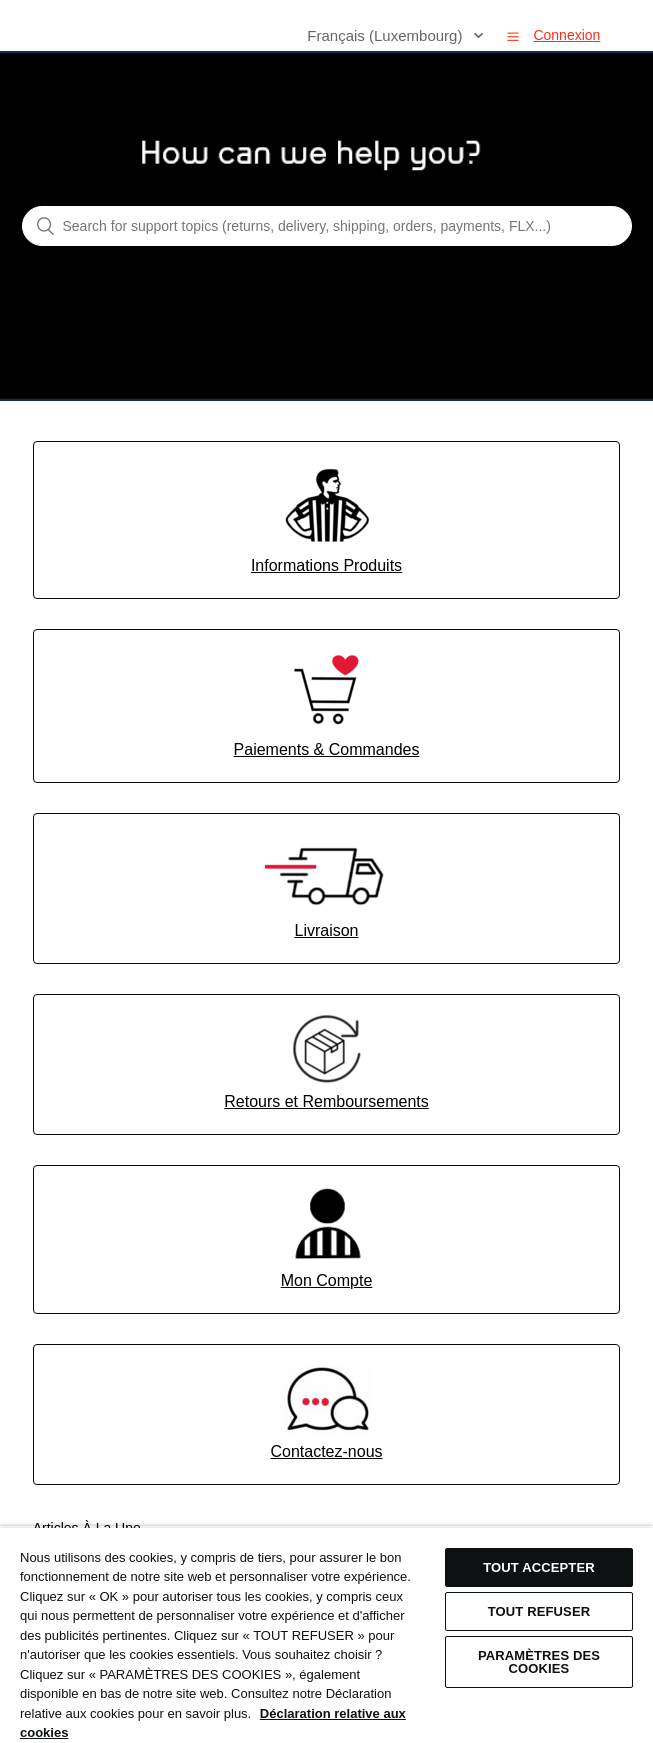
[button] (513, 36)
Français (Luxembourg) (386, 35)
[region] (326, 1634)
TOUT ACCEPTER (538, 1567)
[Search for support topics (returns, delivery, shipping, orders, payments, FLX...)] (327, 226)
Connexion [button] (566, 35)
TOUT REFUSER (539, 1611)
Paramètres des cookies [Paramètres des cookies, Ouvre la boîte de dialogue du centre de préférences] (539, 1662)
